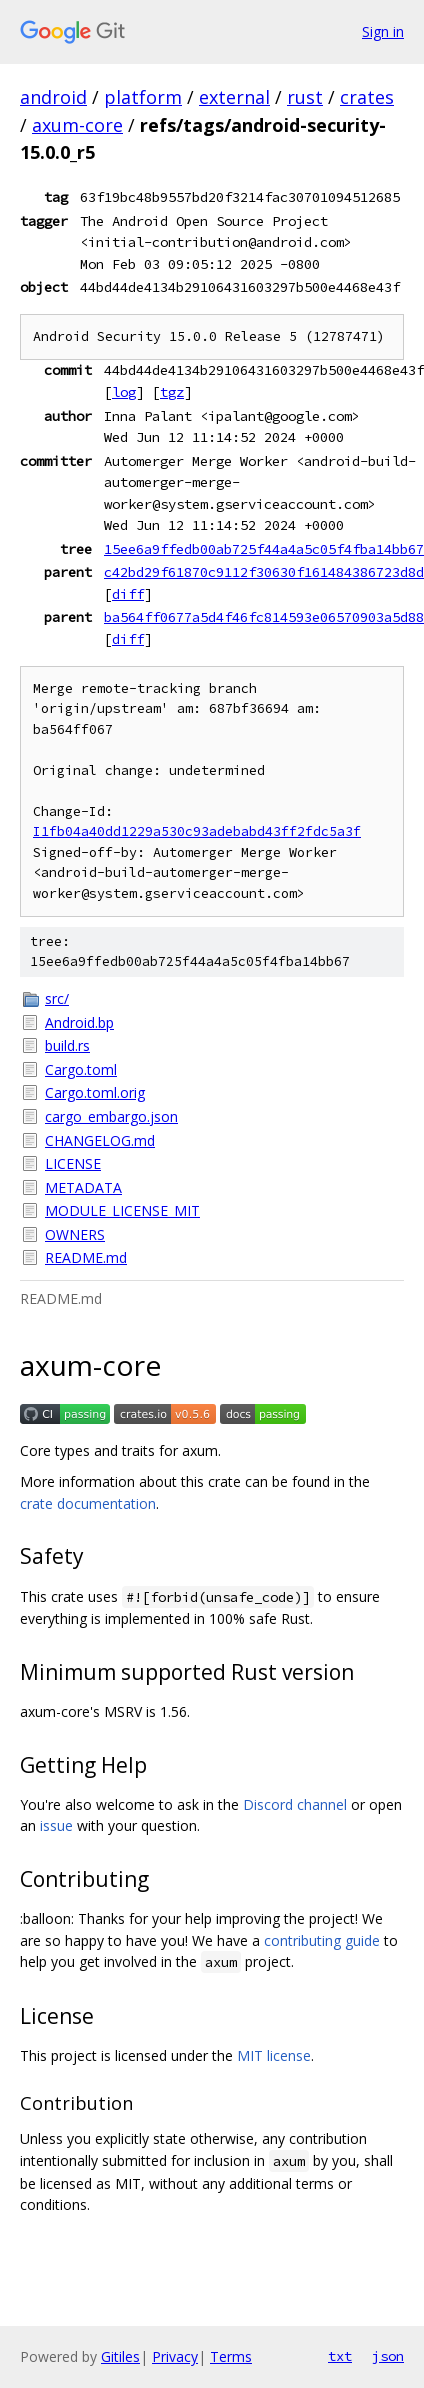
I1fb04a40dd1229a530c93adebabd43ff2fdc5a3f (197, 831)
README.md (86, 1257)
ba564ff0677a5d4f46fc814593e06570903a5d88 (264, 617)
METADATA (83, 1187)
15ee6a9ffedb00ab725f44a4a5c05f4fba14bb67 (264, 549)
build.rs (67, 1045)
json (388, 2356)
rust (305, 97)
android (53, 97)
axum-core (77, 125)
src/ (57, 998)
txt (340, 2356)
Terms (231, 2356)
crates (367, 97)
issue (56, 1825)
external (234, 97)
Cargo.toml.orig (95, 1092)
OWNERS (75, 1234)
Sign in (383, 31)
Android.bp (79, 1022)
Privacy (175, 2356)
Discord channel (295, 1804)
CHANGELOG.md (100, 1140)
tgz (172, 392)
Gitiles (120, 2356)
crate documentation (88, 1503)
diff (128, 594)
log (124, 392)
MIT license (274, 2055)
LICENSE (73, 1163)
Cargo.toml (81, 1069)
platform (143, 97)
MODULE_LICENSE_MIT (122, 1210)
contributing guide (322, 1940)
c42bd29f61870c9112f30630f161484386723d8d (264, 572)
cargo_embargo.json (111, 1116)
